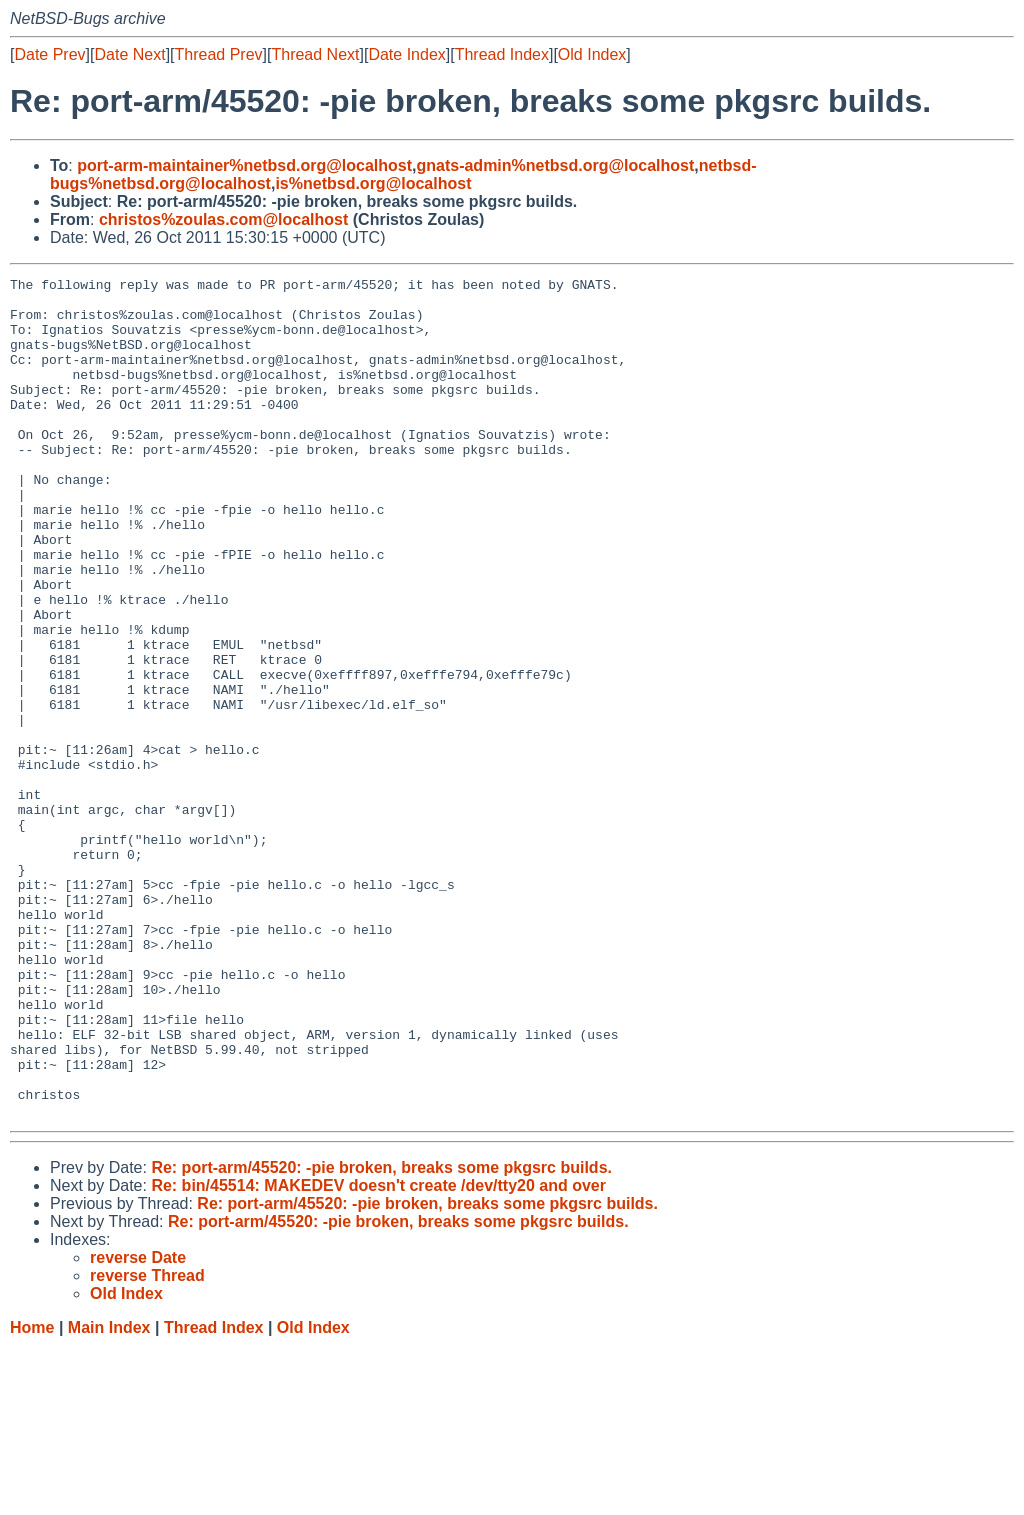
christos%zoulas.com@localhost (223, 219)
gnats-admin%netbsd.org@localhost (555, 165)
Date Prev (49, 54)
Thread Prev (219, 54)
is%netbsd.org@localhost (373, 183)
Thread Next (315, 54)
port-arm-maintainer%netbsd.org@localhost (244, 165)
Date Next (129, 54)
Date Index (406, 54)
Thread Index (502, 54)
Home (32, 1495)
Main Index (109, 1495)
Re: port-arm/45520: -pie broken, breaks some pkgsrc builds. (381, 1335)
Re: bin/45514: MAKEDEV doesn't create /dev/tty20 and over (378, 1353)
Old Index (592, 54)
